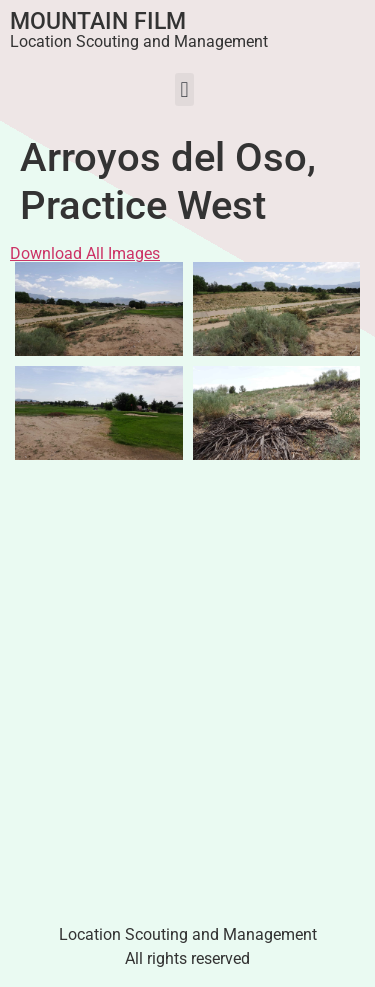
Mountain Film (98, 21)
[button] (184, 89)
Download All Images (85, 253)
